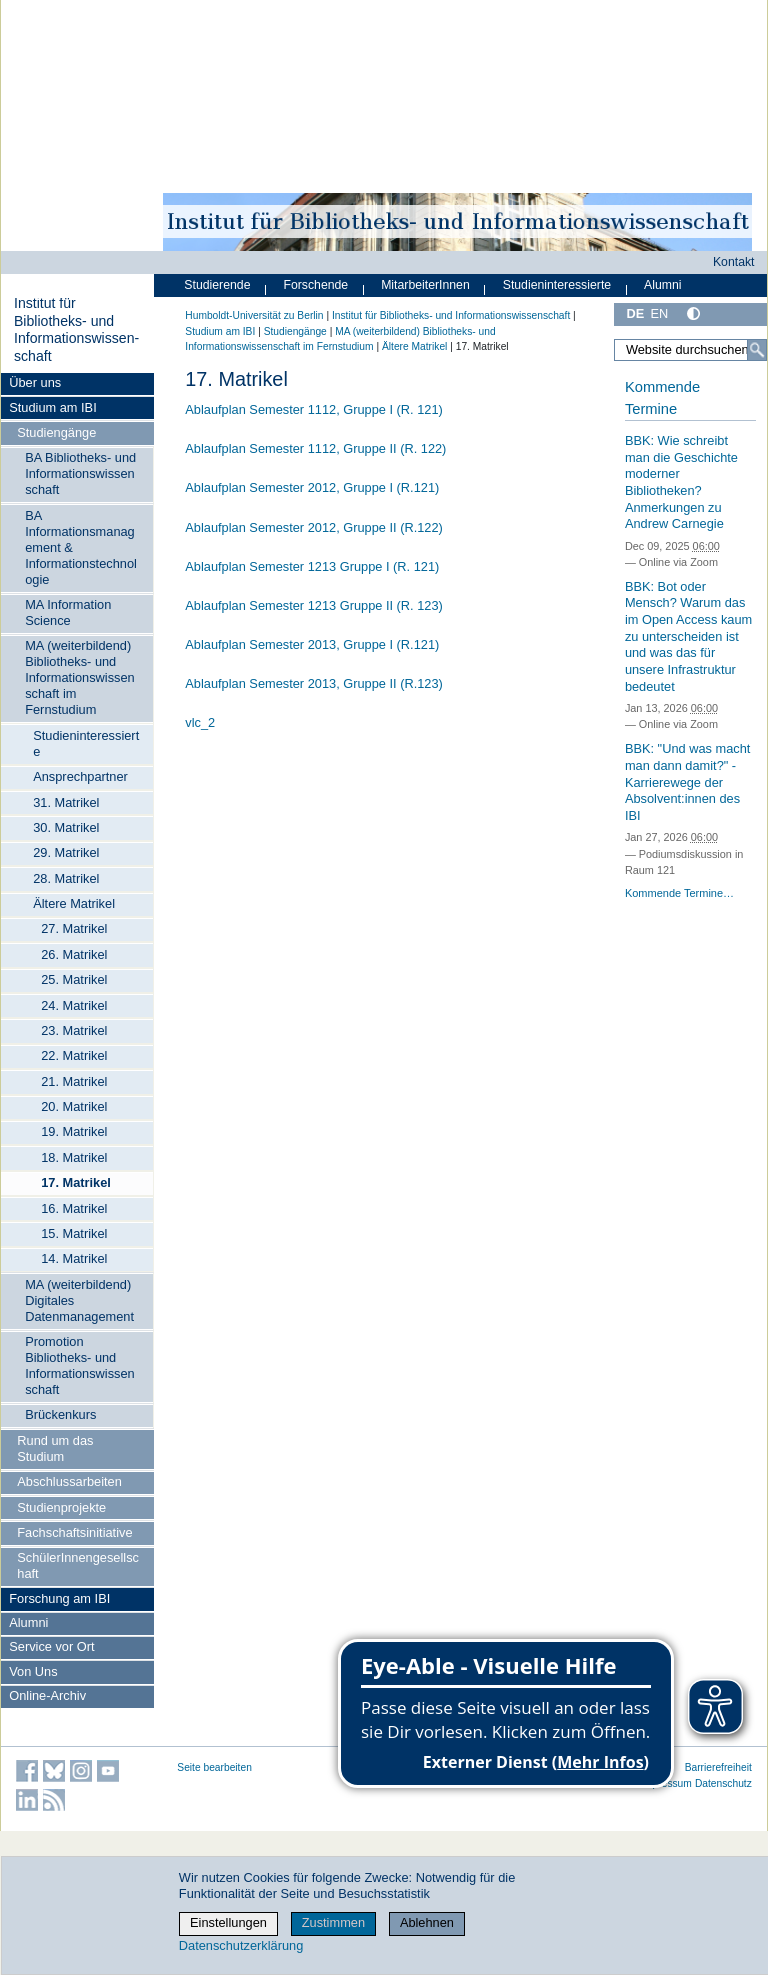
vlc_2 (200, 722)
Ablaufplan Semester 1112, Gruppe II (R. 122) (315, 448)
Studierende (217, 285)
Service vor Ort (51, 1646)
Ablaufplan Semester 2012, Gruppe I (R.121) (312, 487)
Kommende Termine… (679, 893)
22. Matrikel (74, 1055)
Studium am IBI (52, 407)
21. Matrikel (74, 1081)
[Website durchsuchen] (690, 350)
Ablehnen (427, 1922)
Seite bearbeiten (214, 1767)
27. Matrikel (74, 928)
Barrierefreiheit (718, 1767)
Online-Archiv (47, 1695)
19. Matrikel (74, 1131)
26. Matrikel (74, 954)
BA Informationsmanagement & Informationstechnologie (81, 547)
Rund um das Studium (55, 1448)
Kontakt (734, 262)
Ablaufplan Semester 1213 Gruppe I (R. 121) (312, 566)
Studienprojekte (61, 1507)
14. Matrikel (74, 1258)
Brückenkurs (60, 1414)
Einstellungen (228, 1922)
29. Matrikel (66, 852)
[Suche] (757, 350)
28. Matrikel (66, 878)
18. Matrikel (74, 1157)
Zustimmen (333, 1922)
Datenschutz (723, 1783)
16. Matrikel (74, 1208)
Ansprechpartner (80, 776)
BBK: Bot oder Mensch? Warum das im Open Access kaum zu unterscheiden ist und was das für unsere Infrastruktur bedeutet (688, 636)
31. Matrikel (66, 802)
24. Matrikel (74, 1005)
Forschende (315, 285)
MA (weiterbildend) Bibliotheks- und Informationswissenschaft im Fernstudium (80, 677)
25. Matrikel (74, 979)
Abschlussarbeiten (69, 1481)
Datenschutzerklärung (241, 1945)
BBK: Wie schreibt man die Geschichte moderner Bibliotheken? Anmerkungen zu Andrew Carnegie (681, 482)
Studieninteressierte (86, 743)
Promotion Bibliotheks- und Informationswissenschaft (80, 1365)
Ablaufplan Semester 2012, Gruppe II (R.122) (314, 527)
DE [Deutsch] (635, 313)
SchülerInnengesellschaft (78, 1565)
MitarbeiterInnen (425, 285)
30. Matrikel (66, 827)
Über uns (35, 382)
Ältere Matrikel (74, 903)
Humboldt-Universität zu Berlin (254, 315)
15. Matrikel (74, 1233)
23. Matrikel (74, 1030)
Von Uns (33, 1671)
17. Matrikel (76, 1182)
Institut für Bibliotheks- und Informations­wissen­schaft (76, 329)
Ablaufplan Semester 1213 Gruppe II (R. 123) (314, 605)
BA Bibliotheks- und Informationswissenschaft (80, 473)
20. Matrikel (74, 1106)
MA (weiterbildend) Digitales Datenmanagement (79, 1300)
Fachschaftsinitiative (74, 1532)
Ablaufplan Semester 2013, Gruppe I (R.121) (312, 644)
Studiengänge (56, 432)
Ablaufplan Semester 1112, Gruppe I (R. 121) (314, 409)
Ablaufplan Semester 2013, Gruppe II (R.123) (314, 683)
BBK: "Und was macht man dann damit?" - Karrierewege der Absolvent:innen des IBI (687, 782)
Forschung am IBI (59, 1598)
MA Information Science (68, 612)
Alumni (28, 1622)
